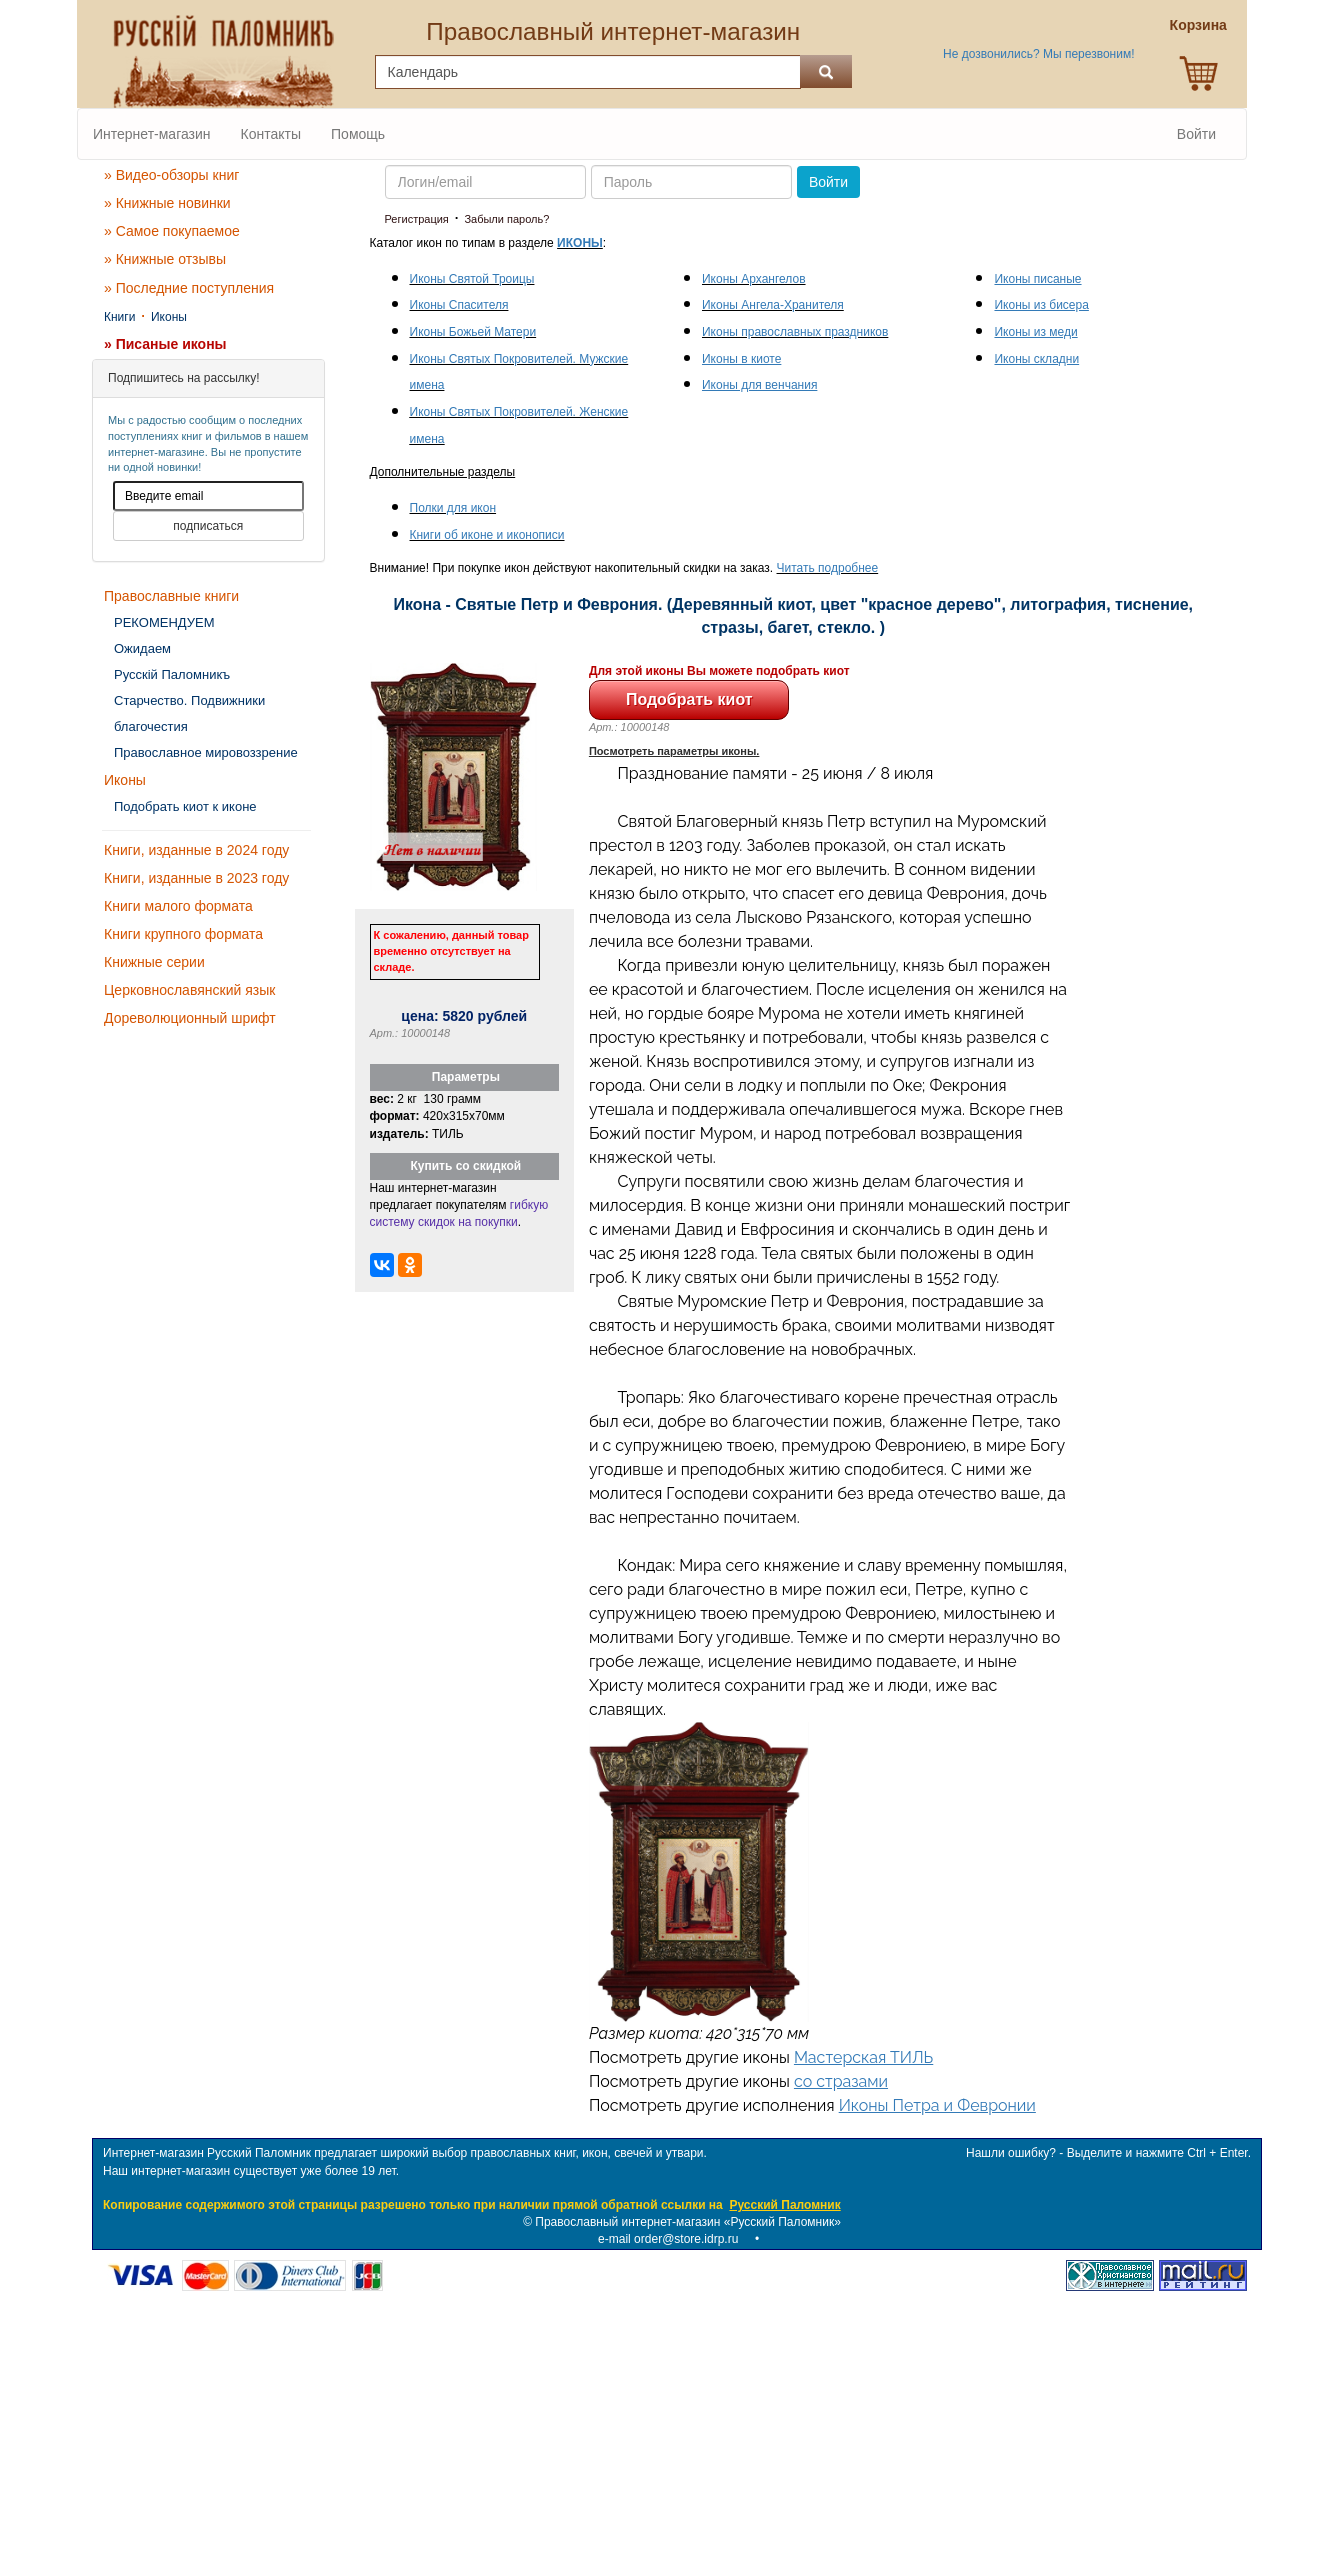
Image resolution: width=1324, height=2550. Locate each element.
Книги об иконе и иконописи (487, 535)
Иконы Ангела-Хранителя (773, 305)
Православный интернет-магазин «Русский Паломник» (688, 2222)
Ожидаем (142, 648)
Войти (1196, 134)
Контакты (271, 134)
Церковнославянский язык (189, 990)
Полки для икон (453, 508)
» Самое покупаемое (172, 231)
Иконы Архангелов (754, 279)
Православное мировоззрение (206, 752)
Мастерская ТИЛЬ (863, 2057)
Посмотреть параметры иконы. (674, 751)
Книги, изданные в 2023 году (196, 878)
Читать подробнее (828, 568)
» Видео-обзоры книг (171, 175)
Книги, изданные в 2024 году (196, 850)
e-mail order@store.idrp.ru (668, 2239)
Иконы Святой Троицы (472, 279)
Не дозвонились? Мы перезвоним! (1038, 54)
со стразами (841, 2081)
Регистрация (417, 219)
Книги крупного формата (183, 934)
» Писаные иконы (165, 344)
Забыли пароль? (506, 219)
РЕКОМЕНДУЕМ (164, 622)
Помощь (358, 134)
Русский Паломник (784, 2205)
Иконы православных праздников (795, 332)
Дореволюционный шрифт (190, 1018)
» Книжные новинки (167, 203)
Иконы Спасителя (459, 305)
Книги (119, 317)
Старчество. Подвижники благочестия (189, 713)
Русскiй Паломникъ (172, 674)
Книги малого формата (178, 906)
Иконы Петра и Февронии (937, 2105)
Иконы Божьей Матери (473, 332)
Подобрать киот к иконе (185, 806)
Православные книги (171, 596)
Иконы (169, 317)
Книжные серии (154, 962)
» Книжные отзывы (165, 259)
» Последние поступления (189, 288)
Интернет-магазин (152, 134)
